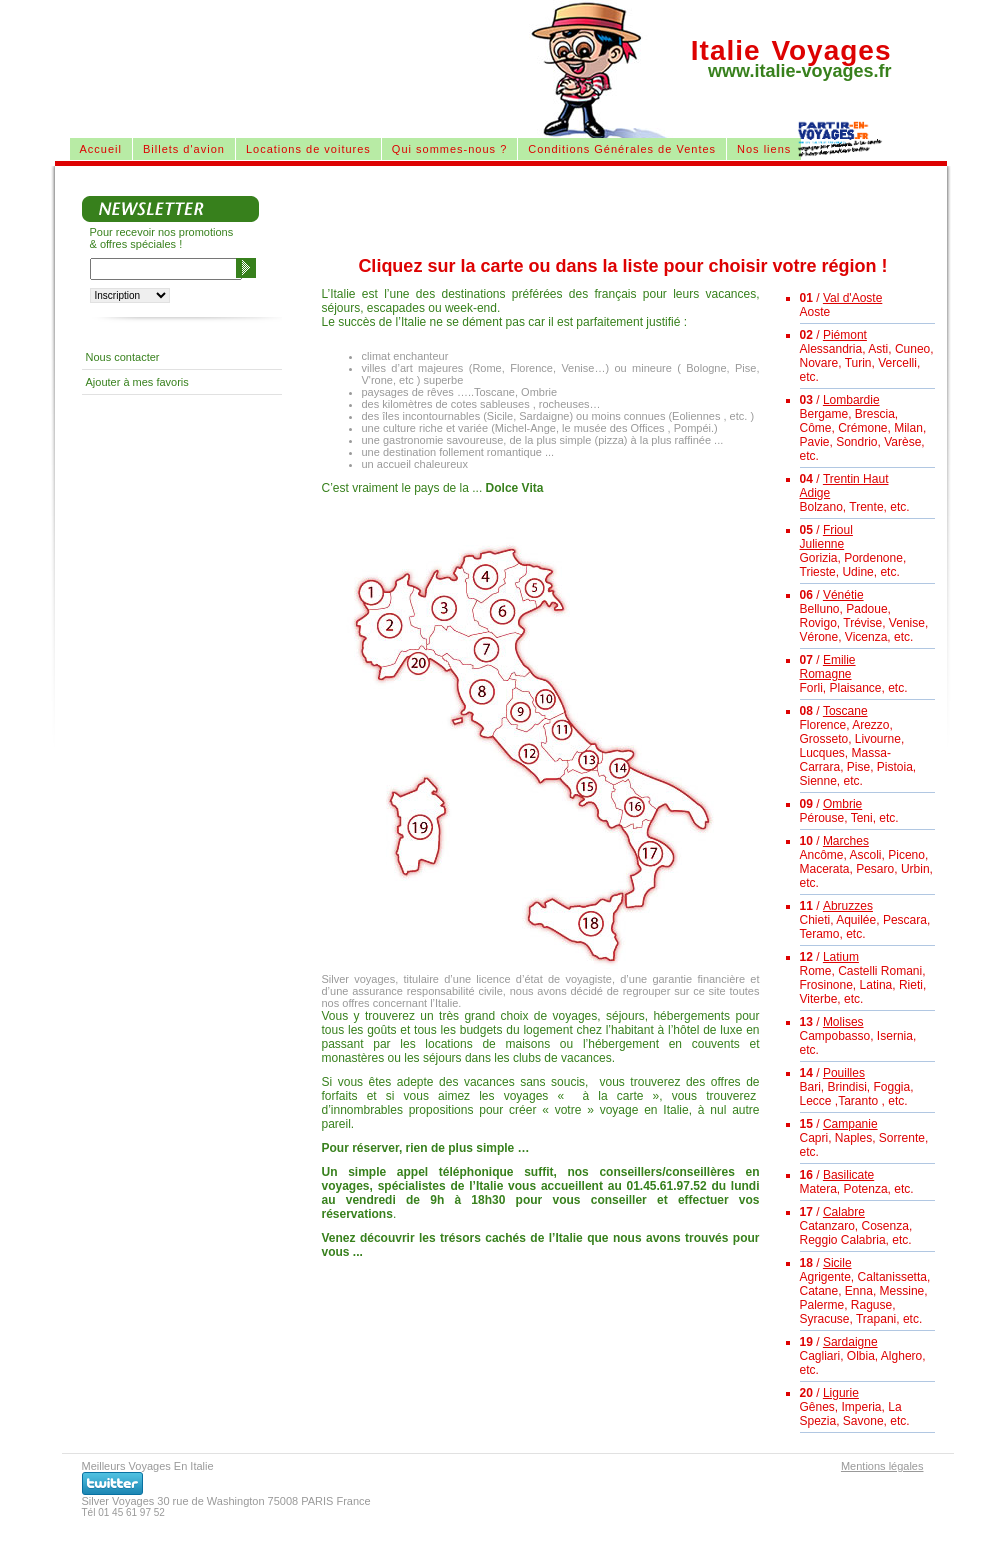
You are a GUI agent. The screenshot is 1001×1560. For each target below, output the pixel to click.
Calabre (844, 1212)
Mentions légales (882, 1466)
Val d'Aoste (852, 298)
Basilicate (848, 1175)
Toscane (845, 711)
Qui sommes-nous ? (449, 149)
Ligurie (841, 1393)
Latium (841, 957)
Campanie (850, 1124)
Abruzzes (848, 906)
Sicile (837, 1263)
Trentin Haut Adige (844, 486)
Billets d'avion (184, 149)
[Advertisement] (299, 50)
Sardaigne (850, 1342)
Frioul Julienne (826, 537)
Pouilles (844, 1073)
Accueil (101, 149)
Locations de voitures (308, 149)
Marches (846, 841)
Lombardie (851, 400)
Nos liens (764, 149)
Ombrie (842, 804)
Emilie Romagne (828, 667)
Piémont (845, 335)
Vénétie (843, 595)
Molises (843, 1022)
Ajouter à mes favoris (137, 382)
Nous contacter (123, 357)
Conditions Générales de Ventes (622, 149)
